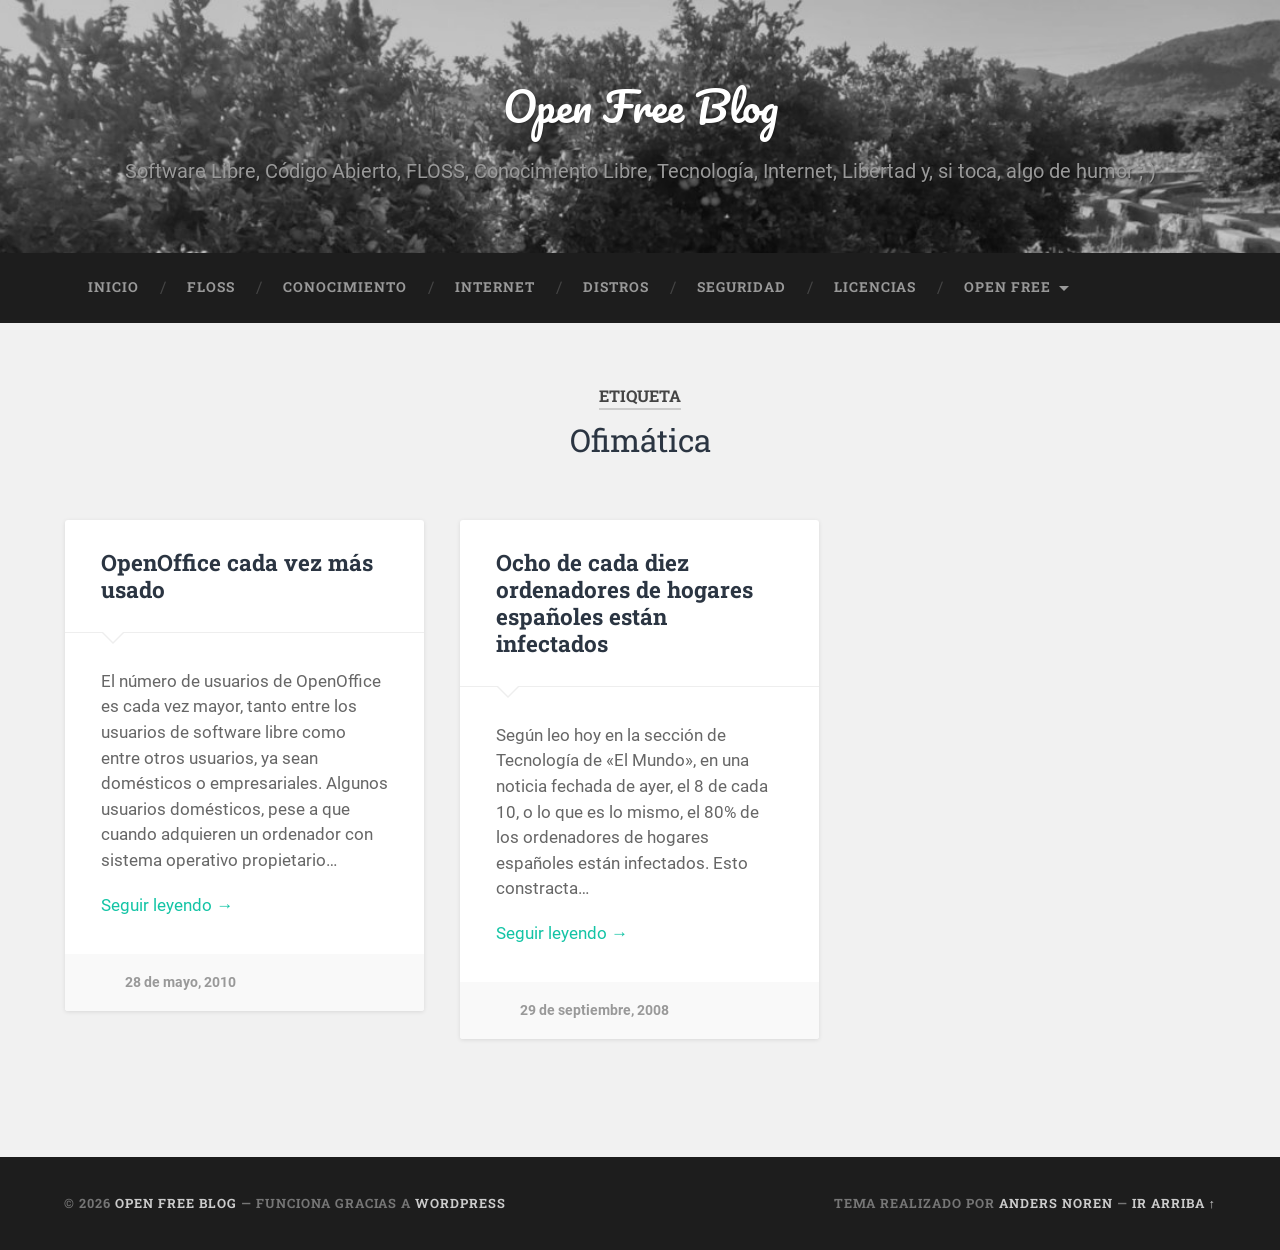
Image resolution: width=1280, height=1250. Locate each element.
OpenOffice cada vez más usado (237, 575)
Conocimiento (345, 287)
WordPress (460, 1203)
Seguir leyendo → (167, 905)
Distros (616, 287)
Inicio (113, 287)
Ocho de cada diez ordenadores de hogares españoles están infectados (624, 602)
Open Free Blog (640, 105)
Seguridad (741, 287)
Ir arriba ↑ (1174, 1203)
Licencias (875, 287)
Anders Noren (1056, 1203)
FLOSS (211, 287)
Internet (495, 287)
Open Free (1007, 287)
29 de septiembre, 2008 (594, 1010)
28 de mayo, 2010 (180, 982)
